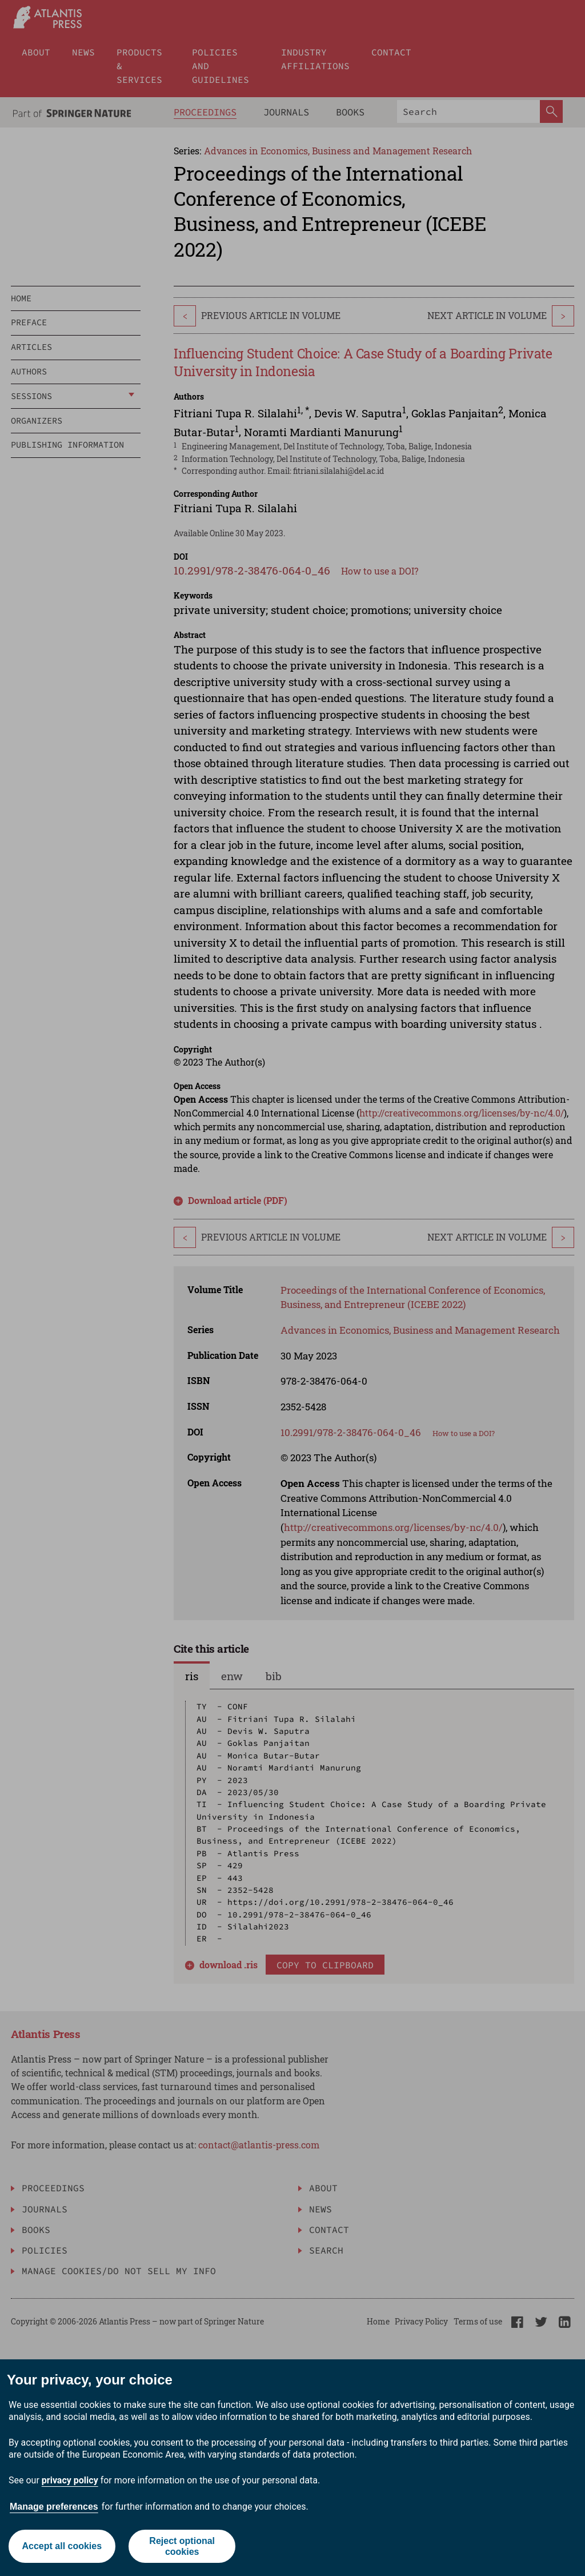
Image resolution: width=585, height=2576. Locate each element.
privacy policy (70, 2480)
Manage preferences (54, 2506)
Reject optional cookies (182, 2546)
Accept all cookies (62, 2546)
